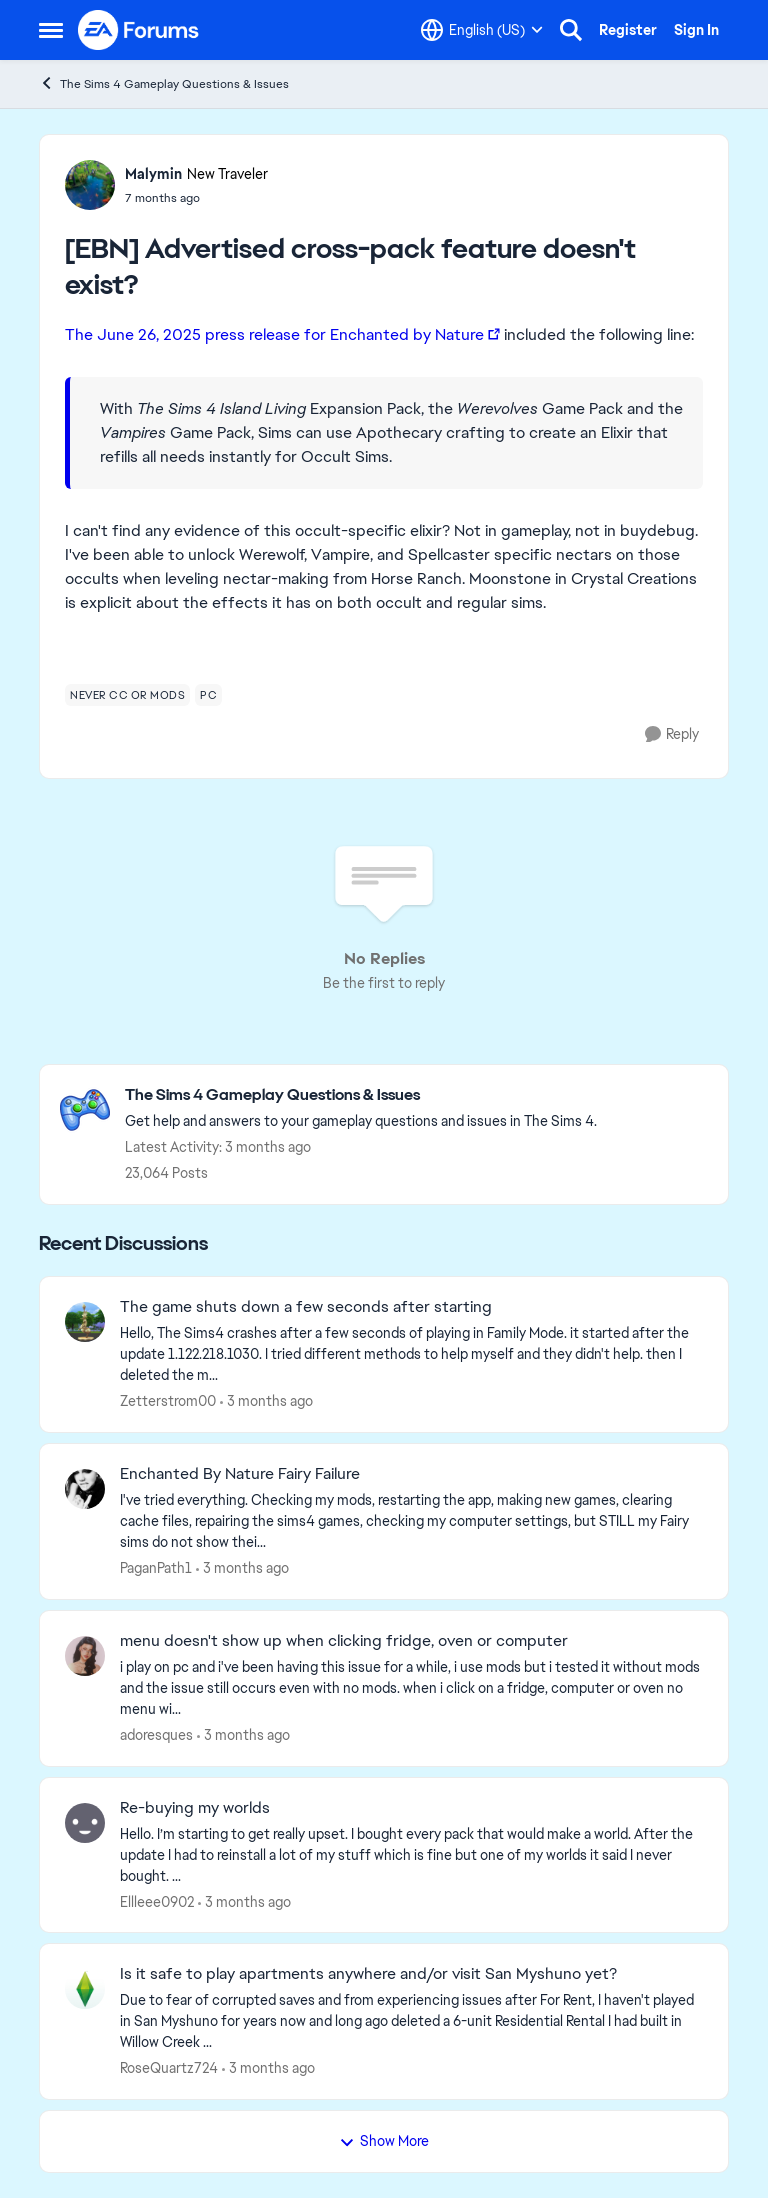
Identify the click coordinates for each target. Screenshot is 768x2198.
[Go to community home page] (139, 30)
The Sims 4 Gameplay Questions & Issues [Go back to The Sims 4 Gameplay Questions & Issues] (164, 83)
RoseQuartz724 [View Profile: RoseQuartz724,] (169, 2068)
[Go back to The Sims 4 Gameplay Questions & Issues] (361, 1095)
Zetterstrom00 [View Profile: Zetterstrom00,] (168, 1401)
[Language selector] (482, 30)
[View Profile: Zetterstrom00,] (85, 1322)
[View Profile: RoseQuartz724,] (85, 1989)
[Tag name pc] (208, 695)
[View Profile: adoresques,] (85, 1656)
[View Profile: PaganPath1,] (85, 1489)
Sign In (696, 30)
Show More (384, 2141)
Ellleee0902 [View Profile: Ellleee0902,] (157, 1901)
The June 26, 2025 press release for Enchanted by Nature (274, 334)
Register (628, 30)
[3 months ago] (266, 1401)
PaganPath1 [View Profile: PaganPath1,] (156, 1568)
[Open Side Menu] (51, 30)
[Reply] (672, 734)
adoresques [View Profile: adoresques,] (156, 1735)
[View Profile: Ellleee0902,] (85, 1823)
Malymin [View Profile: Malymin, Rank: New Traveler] (153, 174)
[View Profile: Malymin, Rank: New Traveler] (90, 185)
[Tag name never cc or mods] (127, 695)
